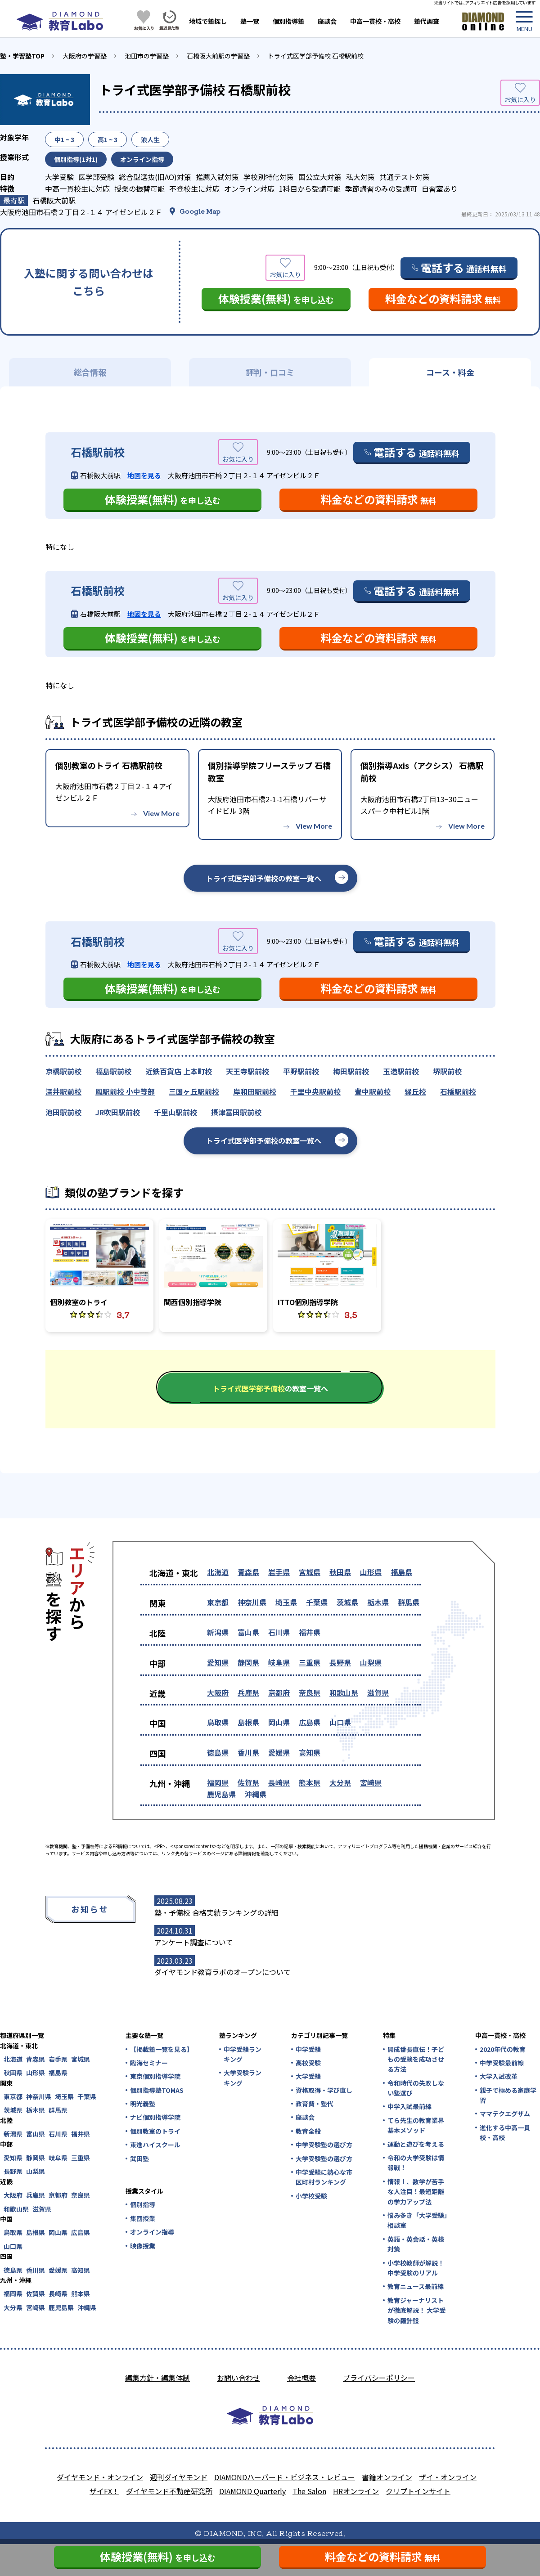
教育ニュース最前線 (415, 2286)
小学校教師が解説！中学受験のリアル (415, 2267)
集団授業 (142, 2218)
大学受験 (308, 2076)
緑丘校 (415, 1091)
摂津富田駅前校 (236, 1112)
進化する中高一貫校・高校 (505, 2132)
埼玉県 (286, 1602)
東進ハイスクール (155, 2144)
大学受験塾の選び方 (324, 2158)
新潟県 (218, 1632)
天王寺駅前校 (247, 1071)
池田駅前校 (63, 1112)
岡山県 (279, 1722)
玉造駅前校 (401, 1071)
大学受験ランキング (242, 2077)
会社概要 (301, 2377)
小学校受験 (311, 2195)
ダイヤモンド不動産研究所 (169, 2491)
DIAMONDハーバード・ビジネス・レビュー (284, 2477)
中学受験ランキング (242, 2054)
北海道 (218, 1571)
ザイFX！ (104, 2491)
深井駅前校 (63, 1091)
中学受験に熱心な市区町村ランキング (324, 2177)
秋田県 (340, 1571)
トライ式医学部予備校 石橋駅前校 (316, 55)
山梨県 (371, 1662)
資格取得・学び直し (324, 2090)
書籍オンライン (387, 2477)
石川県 (279, 1632)
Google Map (200, 210)
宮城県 (309, 1571)
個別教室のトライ (155, 2131)
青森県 (248, 1571)
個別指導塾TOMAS (157, 2090)
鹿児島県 (221, 1794)
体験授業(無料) (276, 298)
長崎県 (279, 1782)
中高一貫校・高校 (375, 21)
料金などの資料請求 (443, 298)
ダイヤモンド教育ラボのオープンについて (222, 1971)
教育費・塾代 (314, 2103)
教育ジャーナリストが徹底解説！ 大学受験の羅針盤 (416, 2310)
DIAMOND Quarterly (252, 2491)
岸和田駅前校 (254, 1091)
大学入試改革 (499, 2076)
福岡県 (218, 1782)
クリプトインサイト (418, 2491)
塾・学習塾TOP (22, 55)
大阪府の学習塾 (85, 55)
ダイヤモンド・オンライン (100, 2477)
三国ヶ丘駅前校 (194, 1091)
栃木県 (378, 1602)
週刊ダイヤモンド (178, 2477)
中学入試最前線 (409, 2106)
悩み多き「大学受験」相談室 (417, 2220)
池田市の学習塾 (147, 55)
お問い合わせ (238, 2377)
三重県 (309, 1662)
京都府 (279, 1692)
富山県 (248, 1632)
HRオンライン (356, 2491)
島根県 (248, 1722)
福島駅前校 (113, 1071)
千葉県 (317, 1602)
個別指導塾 (288, 21)
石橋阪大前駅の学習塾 (218, 55)
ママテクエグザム (505, 2113)
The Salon (309, 2491)
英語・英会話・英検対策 (415, 2244)
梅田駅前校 (351, 1071)
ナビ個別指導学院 (155, 2117)
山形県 (371, 1571)
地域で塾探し (208, 21)
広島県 (309, 1722)
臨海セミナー (149, 2062)
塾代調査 (426, 21)
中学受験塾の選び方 (324, 2144)
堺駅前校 (447, 1071)
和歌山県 (343, 1692)
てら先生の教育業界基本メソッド (415, 2125)
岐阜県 (279, 1662)
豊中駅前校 (373, 1091)
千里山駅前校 (175, 1112)
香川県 (248, 1752)
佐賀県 (248, 1782)
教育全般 (308, 2131)
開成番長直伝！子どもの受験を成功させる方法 (415, 2059)
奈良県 (309, 1692)
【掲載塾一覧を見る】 (161, 2049)
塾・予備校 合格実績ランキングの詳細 (216, 1912)
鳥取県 (218, 1722)
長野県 (340, 1662)
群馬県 (408, 1602)
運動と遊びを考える (415, 2144)
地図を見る (144, 475)
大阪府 (218, 1692)
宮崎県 (371, 1782)
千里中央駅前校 (315, 1091)
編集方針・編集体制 (157, 2377)
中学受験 (308, 2049)
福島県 (401, 1571)
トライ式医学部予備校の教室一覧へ (263, 878)
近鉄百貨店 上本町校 (178, 1071)
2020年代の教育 (503, 2049)
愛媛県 (279, 1752)
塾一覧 (249, 21)
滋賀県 (378, 1692)
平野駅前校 (301, 1071)
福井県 (309, 1632)
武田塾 (139, 2158)
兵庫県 (248, 1692)
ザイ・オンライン (448, 2477)
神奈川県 (252, 1602)
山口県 (340, 1722)
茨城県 (347, 1602)
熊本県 (309, 1782)
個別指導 (142, 2204)
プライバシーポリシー (379, 2377)
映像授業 (142, 2245)
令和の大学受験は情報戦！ (415, 2162)
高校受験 (308, 2062)
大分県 (340, 1782)
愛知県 (218, 1662)
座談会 (327, 21)
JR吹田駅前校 (117, 1112)
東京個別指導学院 (155, 2076)
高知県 (309, 1752)
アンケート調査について (193, 1942)
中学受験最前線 (502, 2062)
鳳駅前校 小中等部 (125, 1091)
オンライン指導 (152, 2231)
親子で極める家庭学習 (508, 2095)
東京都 (218, 1602)
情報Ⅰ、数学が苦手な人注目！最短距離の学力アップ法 (415, 2191)
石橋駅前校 (458, 1091)
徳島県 (218, 1752)
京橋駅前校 (63, 1071)
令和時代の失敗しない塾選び (415, 2087)
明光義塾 (142, 2103)
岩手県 (279, 1571)
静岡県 (248, 1662)
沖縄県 (255, 1794)
